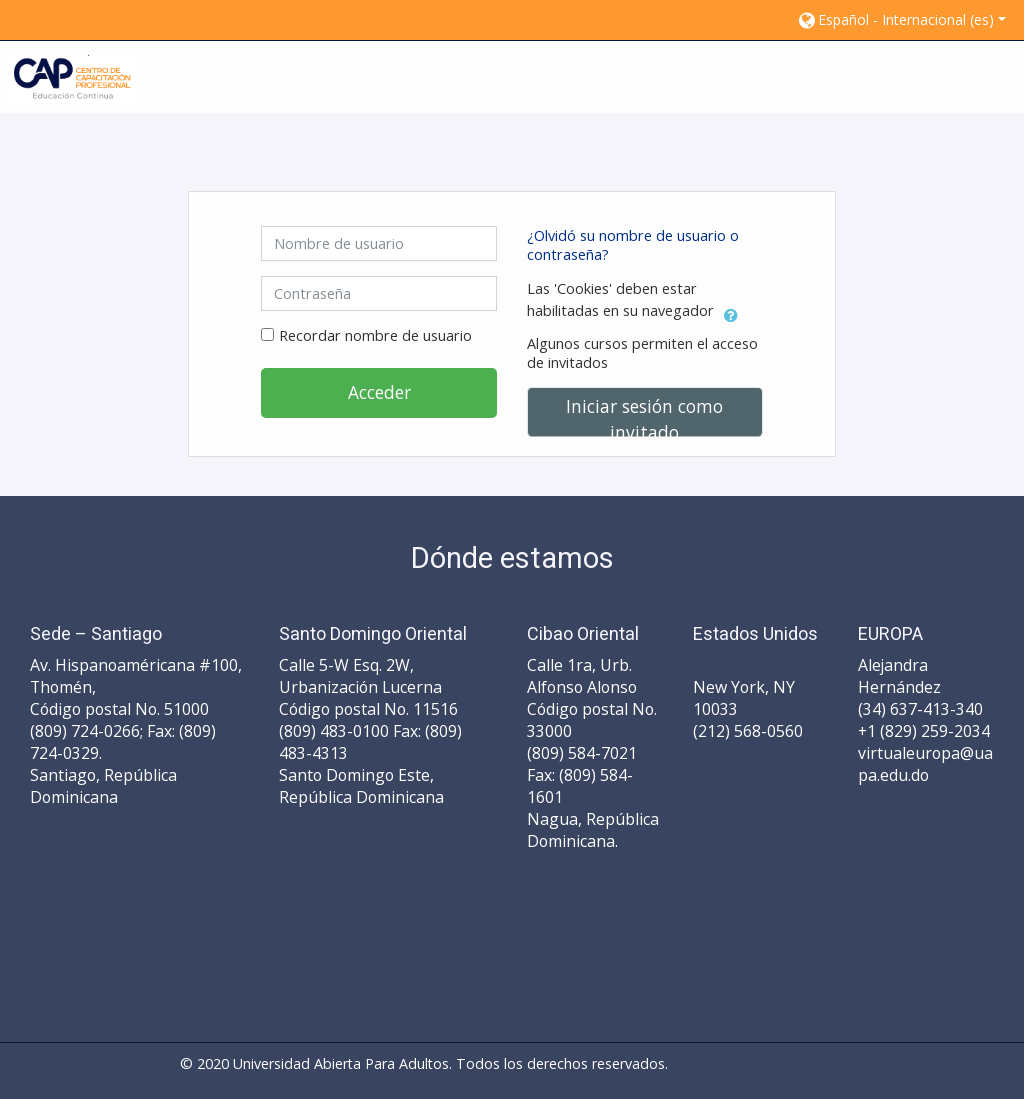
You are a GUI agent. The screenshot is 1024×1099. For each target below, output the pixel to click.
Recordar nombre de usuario (375, 335)
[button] (901, 19)
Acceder (379, 392)
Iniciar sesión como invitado (644, 415)
